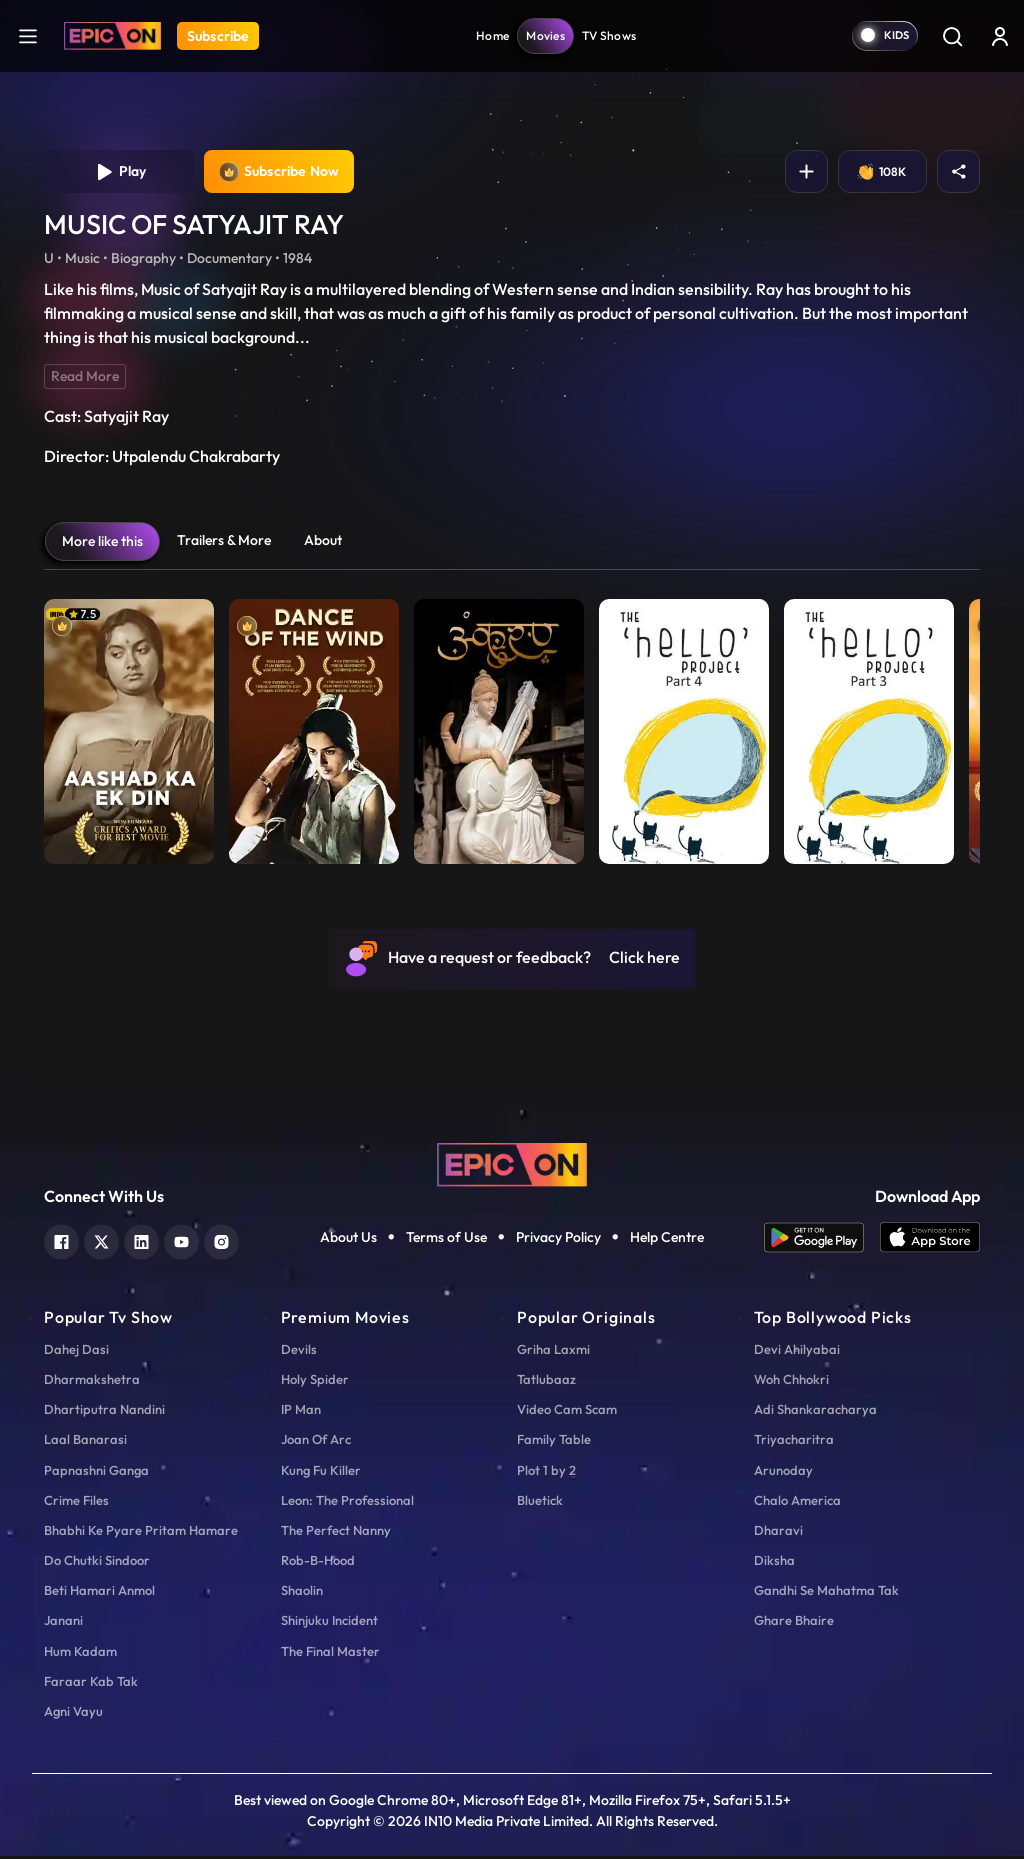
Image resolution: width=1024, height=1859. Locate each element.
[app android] (822, 1240)
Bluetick (540, 1503)
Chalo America (797, 1503)
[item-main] (129, 729)
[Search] (952, 36)
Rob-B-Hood (318, 1563)
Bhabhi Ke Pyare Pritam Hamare (141, 1533)
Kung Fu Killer (321, 1472)
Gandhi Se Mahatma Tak (826, 1593)
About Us (348, 1240)
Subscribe (218, 36)
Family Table (554, 1442)
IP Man (301, 1412)
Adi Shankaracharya (815, 1412)
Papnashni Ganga (96, 1472)
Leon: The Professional (347, 1503)
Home (492, 35)
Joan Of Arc (316, 1442)
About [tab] (323, 543)
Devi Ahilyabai (797, 1352)
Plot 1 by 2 (546, 1472)
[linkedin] (141, 1242)
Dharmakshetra (92, 1382)
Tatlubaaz (546, 1382)
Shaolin (302, 1593)
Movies (545, 35)
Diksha (774, 1563)
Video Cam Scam (567, 1412)
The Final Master (330, 1654)
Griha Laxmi (553, 1352)
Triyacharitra (794, 1442)
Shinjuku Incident (329, 1623)
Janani (63, 1623)
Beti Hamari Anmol (99, 1593)
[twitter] (101, 1242)
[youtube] (181, 1242)
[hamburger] (28, 35)
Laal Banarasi (85, 1442)
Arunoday (783, 1472)
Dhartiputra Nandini (104, 1412)
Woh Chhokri (791, 1382)
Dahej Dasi (76, 1352)
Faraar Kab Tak (91, 1684)
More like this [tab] (102, 544)
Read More (85, 379)
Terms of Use (446, 1240)
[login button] (1000, 36)
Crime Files (76, 1503)
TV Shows (609, 35)
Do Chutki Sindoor (97, 1563)
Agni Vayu (73, 1714)
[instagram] (221, 1242)
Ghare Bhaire (794, 1623)
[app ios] (930, 1240)
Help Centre (667, 1240)
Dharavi (778, 1533)
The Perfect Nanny (336, 1533)
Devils (299, 1352)
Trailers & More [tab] (224, 543)
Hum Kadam (80, 1654)
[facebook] (61, 1242)
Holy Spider (315, 1382)
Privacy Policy (558, 1240)
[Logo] (112, 36)
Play (119, 173)
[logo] (512, 1166)
